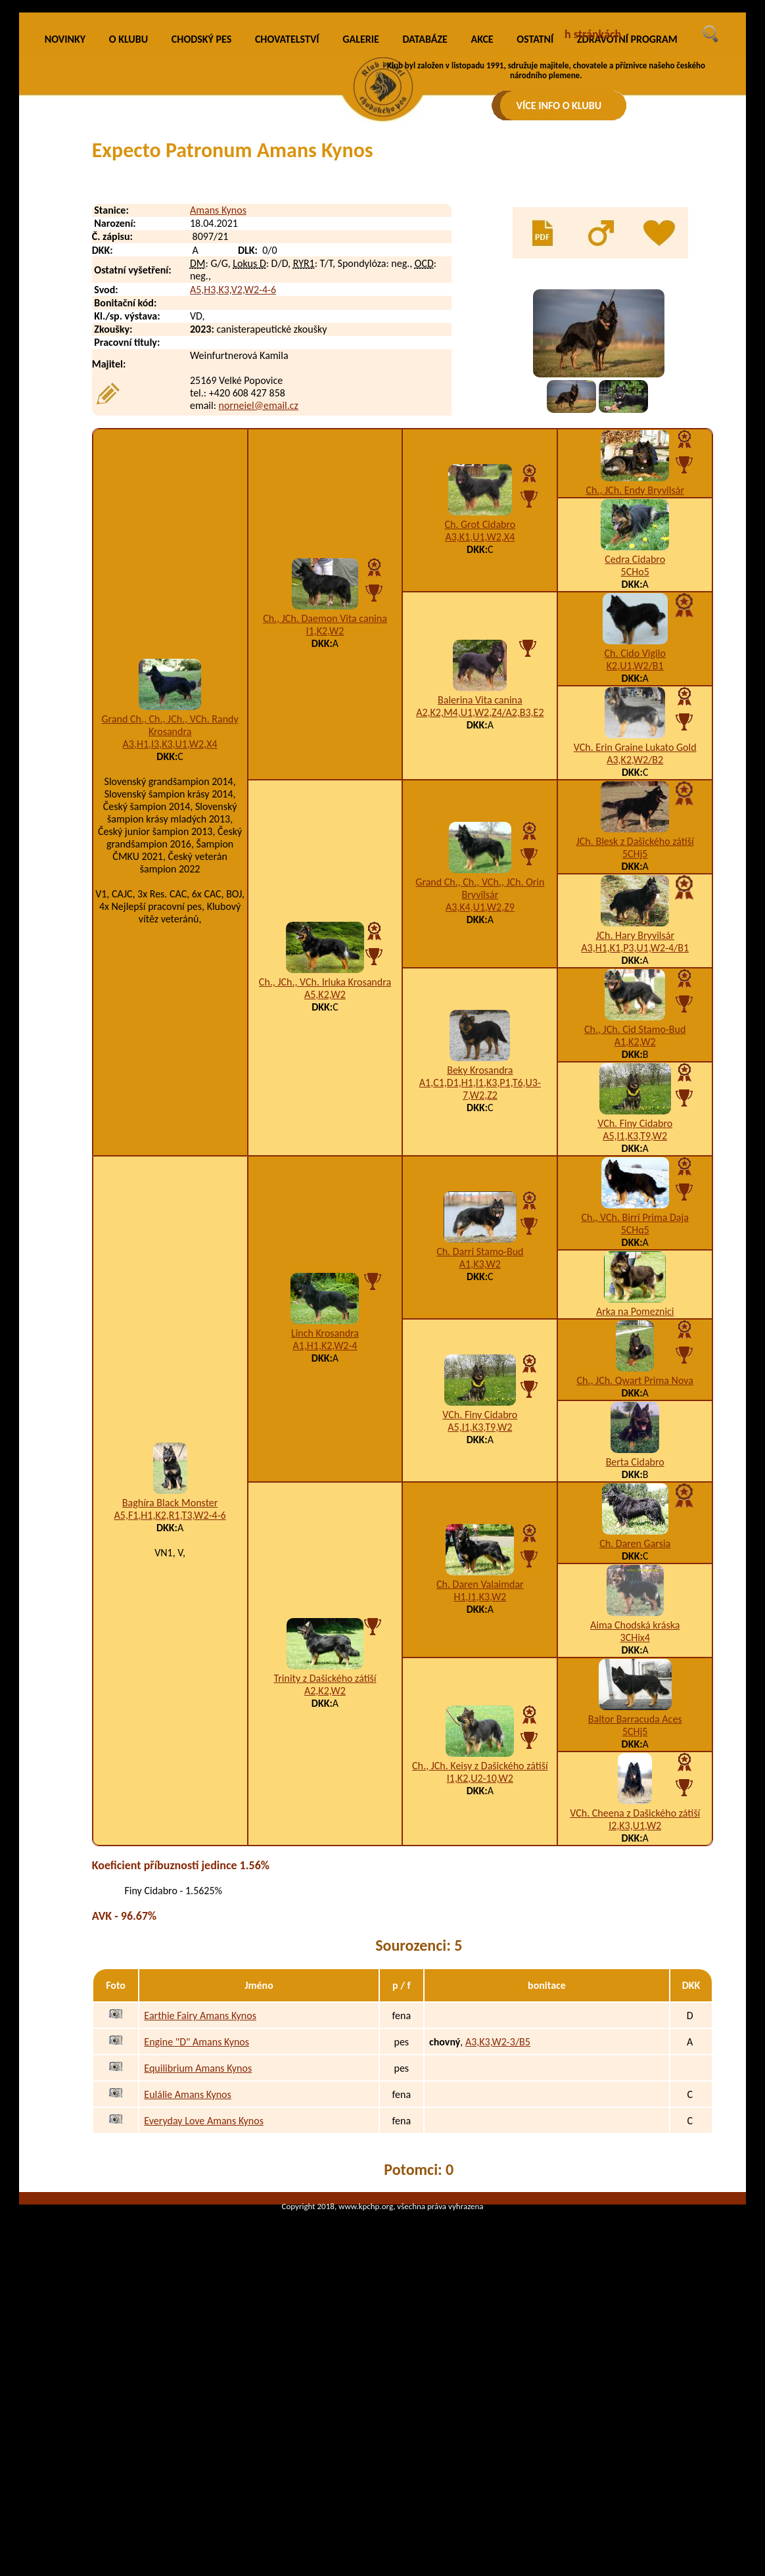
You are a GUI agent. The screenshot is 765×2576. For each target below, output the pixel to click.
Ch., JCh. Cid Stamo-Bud (634, 1204)
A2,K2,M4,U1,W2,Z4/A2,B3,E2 (480, 887)
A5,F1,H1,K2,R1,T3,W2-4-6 (170, 1690)
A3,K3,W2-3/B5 (497, 2216)
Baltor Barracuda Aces (635, 1894)
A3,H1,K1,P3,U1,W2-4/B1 (635, 1122)
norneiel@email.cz (258, 580)
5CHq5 (635, 1404)
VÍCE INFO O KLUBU (559, 105)
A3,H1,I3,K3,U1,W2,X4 (170, 919)
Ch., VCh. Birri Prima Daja (635, 1392)
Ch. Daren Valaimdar (480, 1759)
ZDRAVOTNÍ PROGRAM (627, 214)
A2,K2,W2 (325, 1865)
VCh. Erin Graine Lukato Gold (635, 922)
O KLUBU (128, 214)
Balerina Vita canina (480, 875)
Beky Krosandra (480, 1245)
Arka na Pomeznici (635, 1486)
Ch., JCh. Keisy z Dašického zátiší (480, 1940)
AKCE (482, 214)
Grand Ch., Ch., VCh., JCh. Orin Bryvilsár (479, 1063)
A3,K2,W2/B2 (635, 934)
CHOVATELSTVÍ (287, 214)
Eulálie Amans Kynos (187, 2269)
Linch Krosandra (325, 1508)
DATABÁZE (424, 214)
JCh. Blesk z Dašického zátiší (635, 1016)
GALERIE (360, 214)
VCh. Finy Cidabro (634, 1298)
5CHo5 (635, 746)
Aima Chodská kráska (635, 1800)
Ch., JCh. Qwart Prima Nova (634, 1555)
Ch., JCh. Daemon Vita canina (325, 793)
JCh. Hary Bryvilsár (634, 1110)
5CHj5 (635, 1028)
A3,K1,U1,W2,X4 (480, 711)
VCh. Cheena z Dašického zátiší (635, 1988)
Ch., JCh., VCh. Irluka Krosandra (325, 1157)
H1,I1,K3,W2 (479, 1771)
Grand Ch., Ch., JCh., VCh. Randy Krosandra (170, 900)
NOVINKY (65, 214)
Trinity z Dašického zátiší (324, 1853)
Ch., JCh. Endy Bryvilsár (635, 665)
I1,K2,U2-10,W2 (480, 1953)
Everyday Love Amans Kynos (204, 2295)
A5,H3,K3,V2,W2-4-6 (233, 464)
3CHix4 (635, 1812)
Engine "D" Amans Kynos (196, 2216)
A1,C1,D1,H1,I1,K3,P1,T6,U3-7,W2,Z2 (480, 1263)
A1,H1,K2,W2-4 (324, 1520)
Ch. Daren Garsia (634, 1718)
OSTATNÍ (535, 214)
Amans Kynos (218, 385)
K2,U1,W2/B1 (635, 840)
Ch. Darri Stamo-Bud (479, 1426)
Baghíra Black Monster (170, 1677)
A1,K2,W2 (635, 1216)
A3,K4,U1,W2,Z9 (480, 1082)
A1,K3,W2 (480, 1439)
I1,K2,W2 (325, 805)
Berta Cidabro (635, 1637)
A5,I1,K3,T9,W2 (635, 1310)
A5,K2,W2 (325, 1169)
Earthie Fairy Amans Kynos (200, 2190)
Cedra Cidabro (635, 734)
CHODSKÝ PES (201, 214)
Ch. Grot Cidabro (479, 699)
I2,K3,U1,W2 (635, 2000)
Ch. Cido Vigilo (635, 828)
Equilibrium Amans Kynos (198, 2243)
